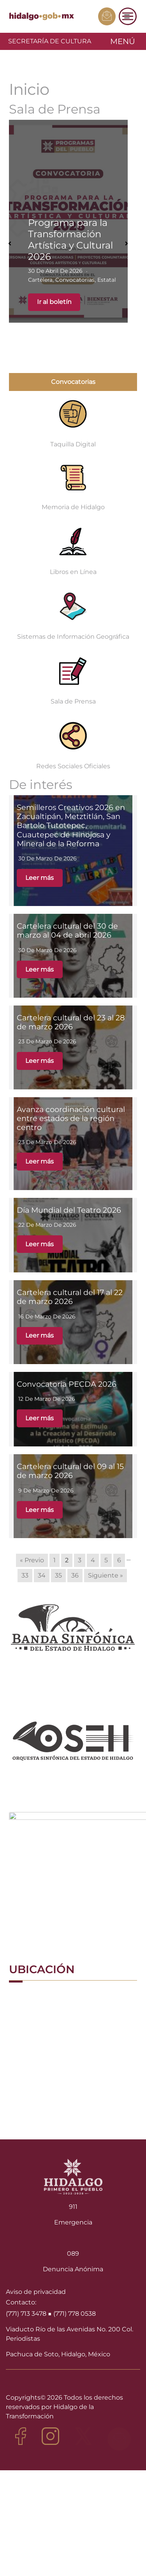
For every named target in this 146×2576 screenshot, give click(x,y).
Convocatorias (73, 382)
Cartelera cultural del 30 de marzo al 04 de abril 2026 (67, 930)
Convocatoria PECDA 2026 (66, 1384)
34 (42, 1575)
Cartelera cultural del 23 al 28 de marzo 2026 (71, 1022)
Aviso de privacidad (36, 2291)
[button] (10, 243)
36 (75, 1575)
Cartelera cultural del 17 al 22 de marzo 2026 (70, 1297)
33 (24, 1575)
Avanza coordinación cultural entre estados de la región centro (71, 1118)
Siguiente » (105, 1575)
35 (58, 1575)
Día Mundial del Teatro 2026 (69, 1210)
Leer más (39, 877)
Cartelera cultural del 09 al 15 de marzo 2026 (70, 1471)
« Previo (32, 1560)
